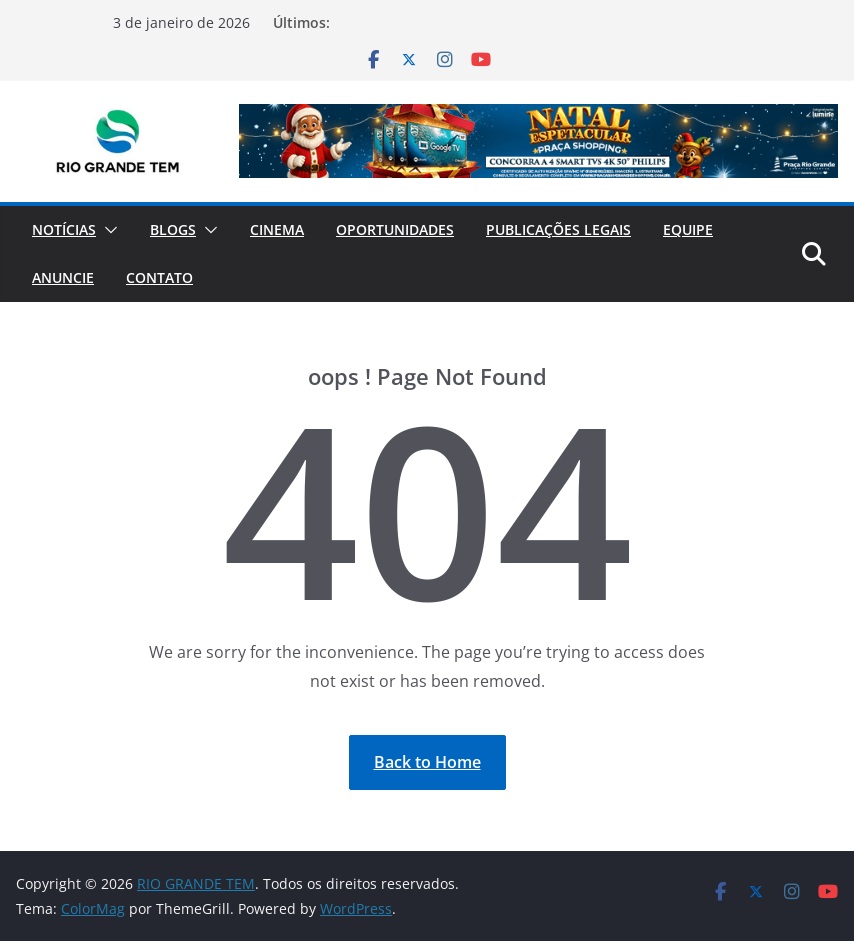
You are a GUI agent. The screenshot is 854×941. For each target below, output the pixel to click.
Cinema (277, 229)
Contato (159, 277)
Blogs (173, 229)
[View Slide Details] (538, 141)
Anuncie (63, 277)
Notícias (64, 229)
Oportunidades (395, 229)
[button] (107, 230)
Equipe (688, 229)
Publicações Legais (558, 229)
